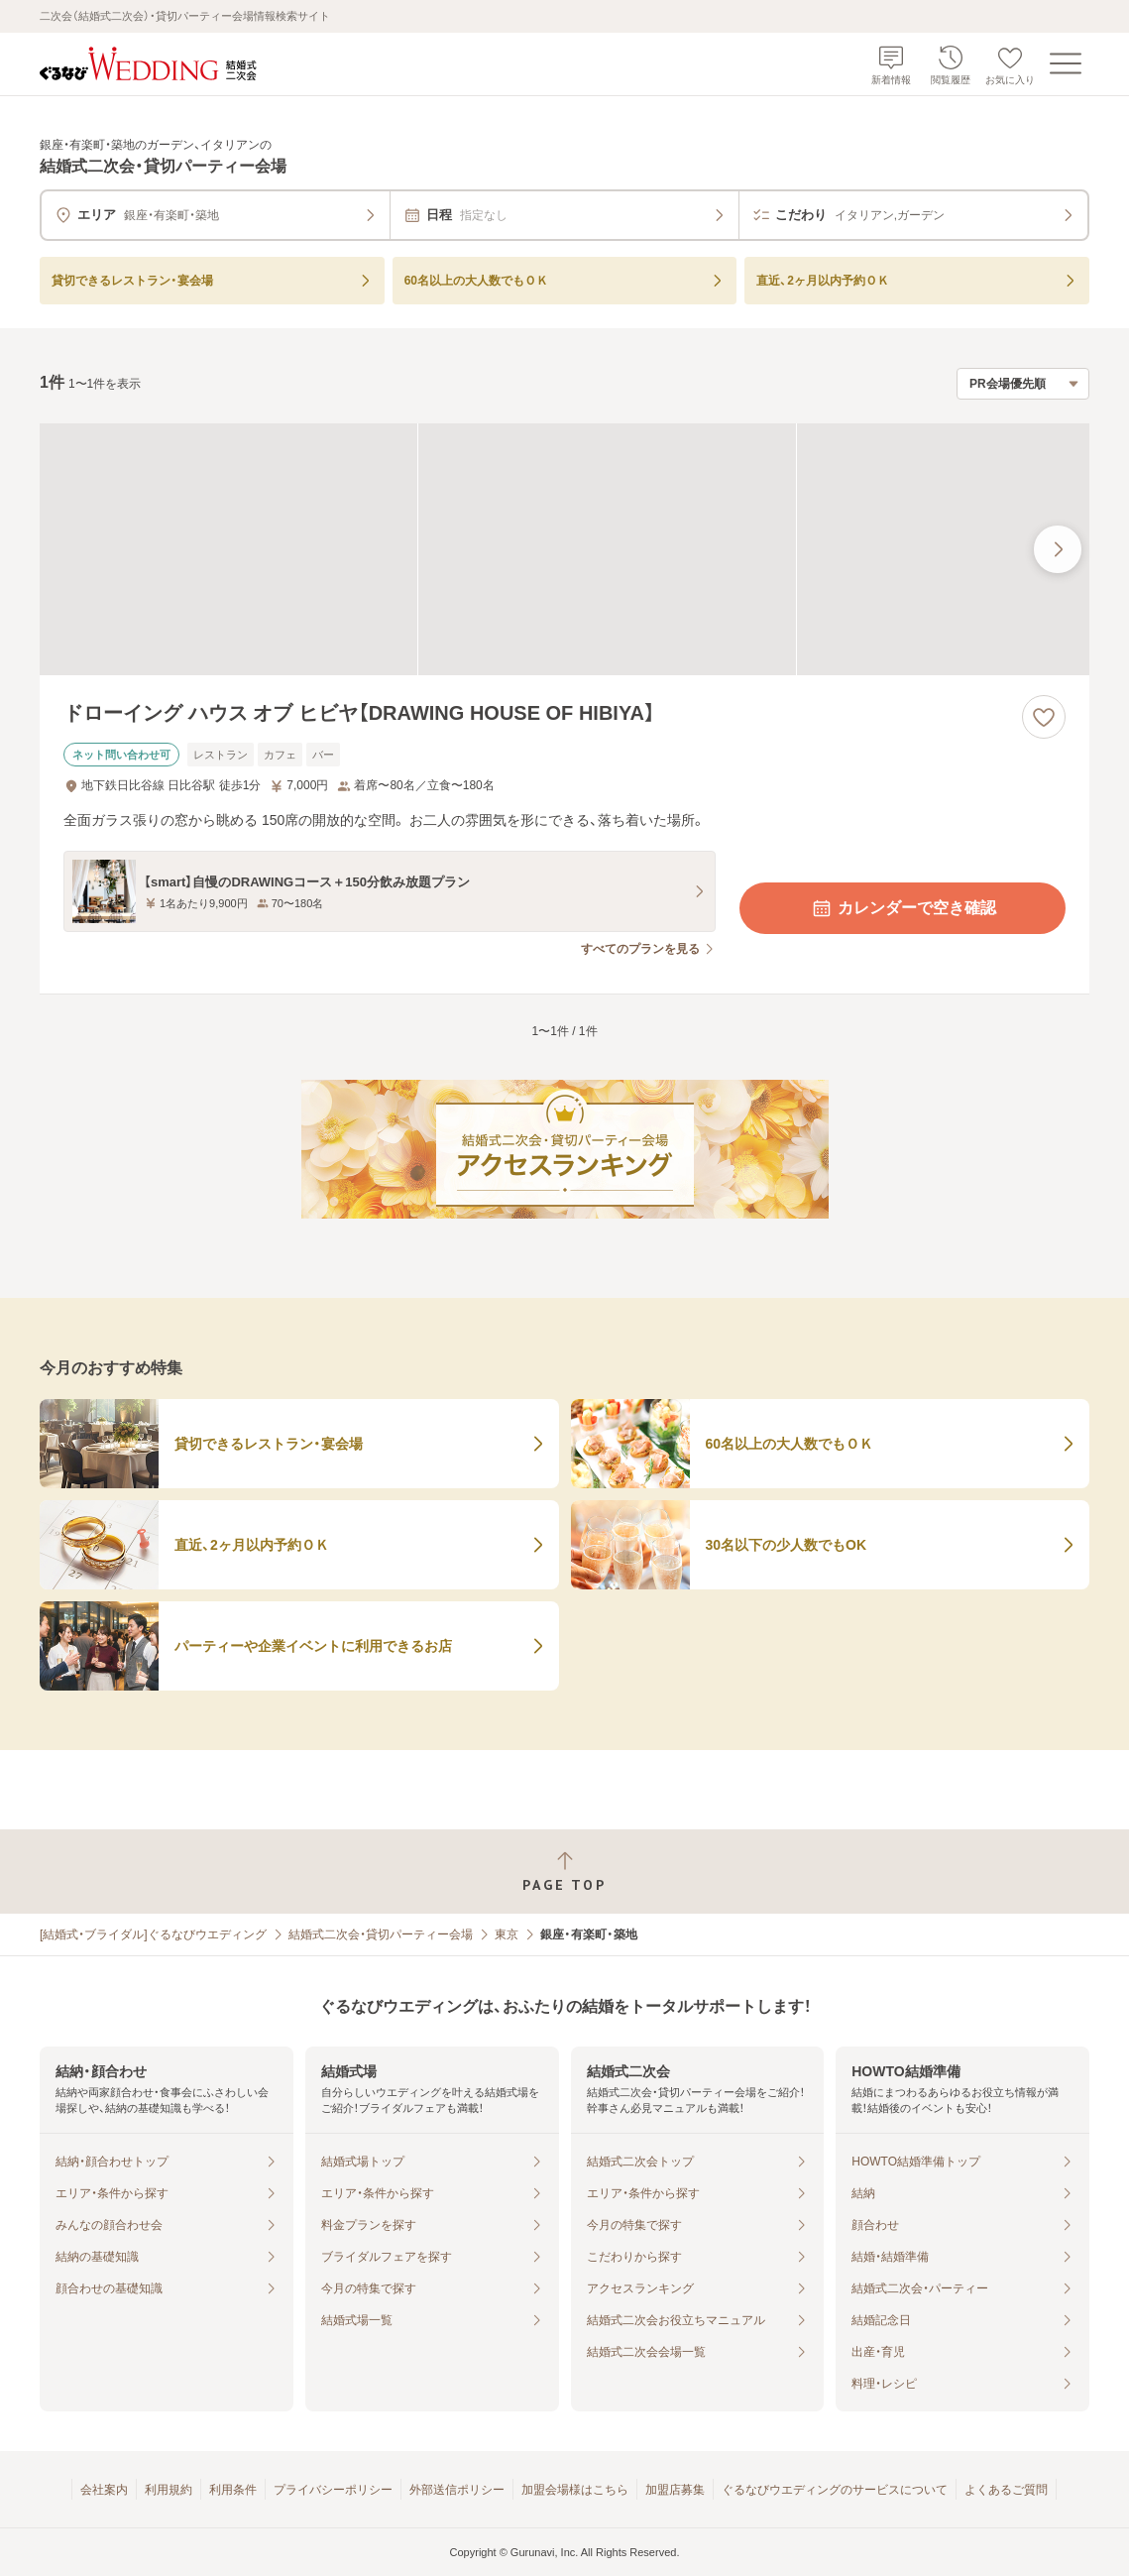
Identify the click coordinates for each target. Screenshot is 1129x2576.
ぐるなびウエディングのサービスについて (835, 2490)
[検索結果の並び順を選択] (1023, 384)
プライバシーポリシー (333, 2490)
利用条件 (233, 2490)
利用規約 (168, 2490)
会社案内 (104, 2490)
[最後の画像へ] (1057, 549)
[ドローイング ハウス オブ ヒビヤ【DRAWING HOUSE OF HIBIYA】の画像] (564, 549)
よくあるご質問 (1006, 2490)
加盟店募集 (675, 2490)
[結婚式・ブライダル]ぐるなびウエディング (153, 1934)
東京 (506, 1934)
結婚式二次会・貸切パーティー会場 (380, 1934)
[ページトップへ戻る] (564, 1871)
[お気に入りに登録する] (1044, 717)
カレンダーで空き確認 (903, 908)
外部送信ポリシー (457, 2490)
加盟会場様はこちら (574, 2490)
